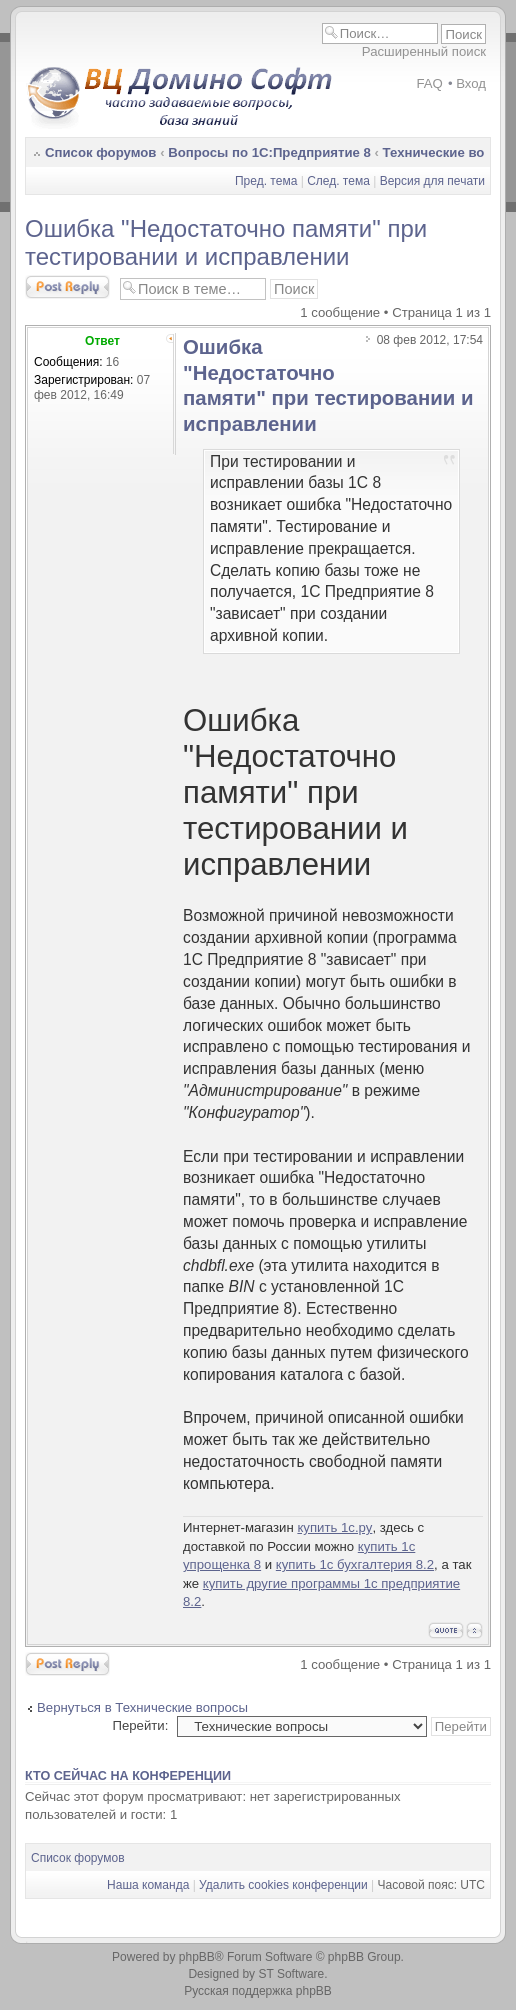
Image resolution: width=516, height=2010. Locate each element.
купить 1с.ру (334, 1527)
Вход (471, 83)
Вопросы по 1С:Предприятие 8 (269, 152)
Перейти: (140, 1725)
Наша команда (148, 1885)
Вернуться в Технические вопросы (142, 1707)
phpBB (197, 1957)
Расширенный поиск (424, 51)
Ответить (67, 287)
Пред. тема (266, 181)
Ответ (102, 341)
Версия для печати (432, 181)
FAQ (429, 83)
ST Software (291, 1974)
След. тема (338, 181)
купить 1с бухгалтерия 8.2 (355, 1564)
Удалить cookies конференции (283, 1885)
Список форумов (100, 152)
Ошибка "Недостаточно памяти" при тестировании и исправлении (226, 242)
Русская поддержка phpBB (258, 1991)
